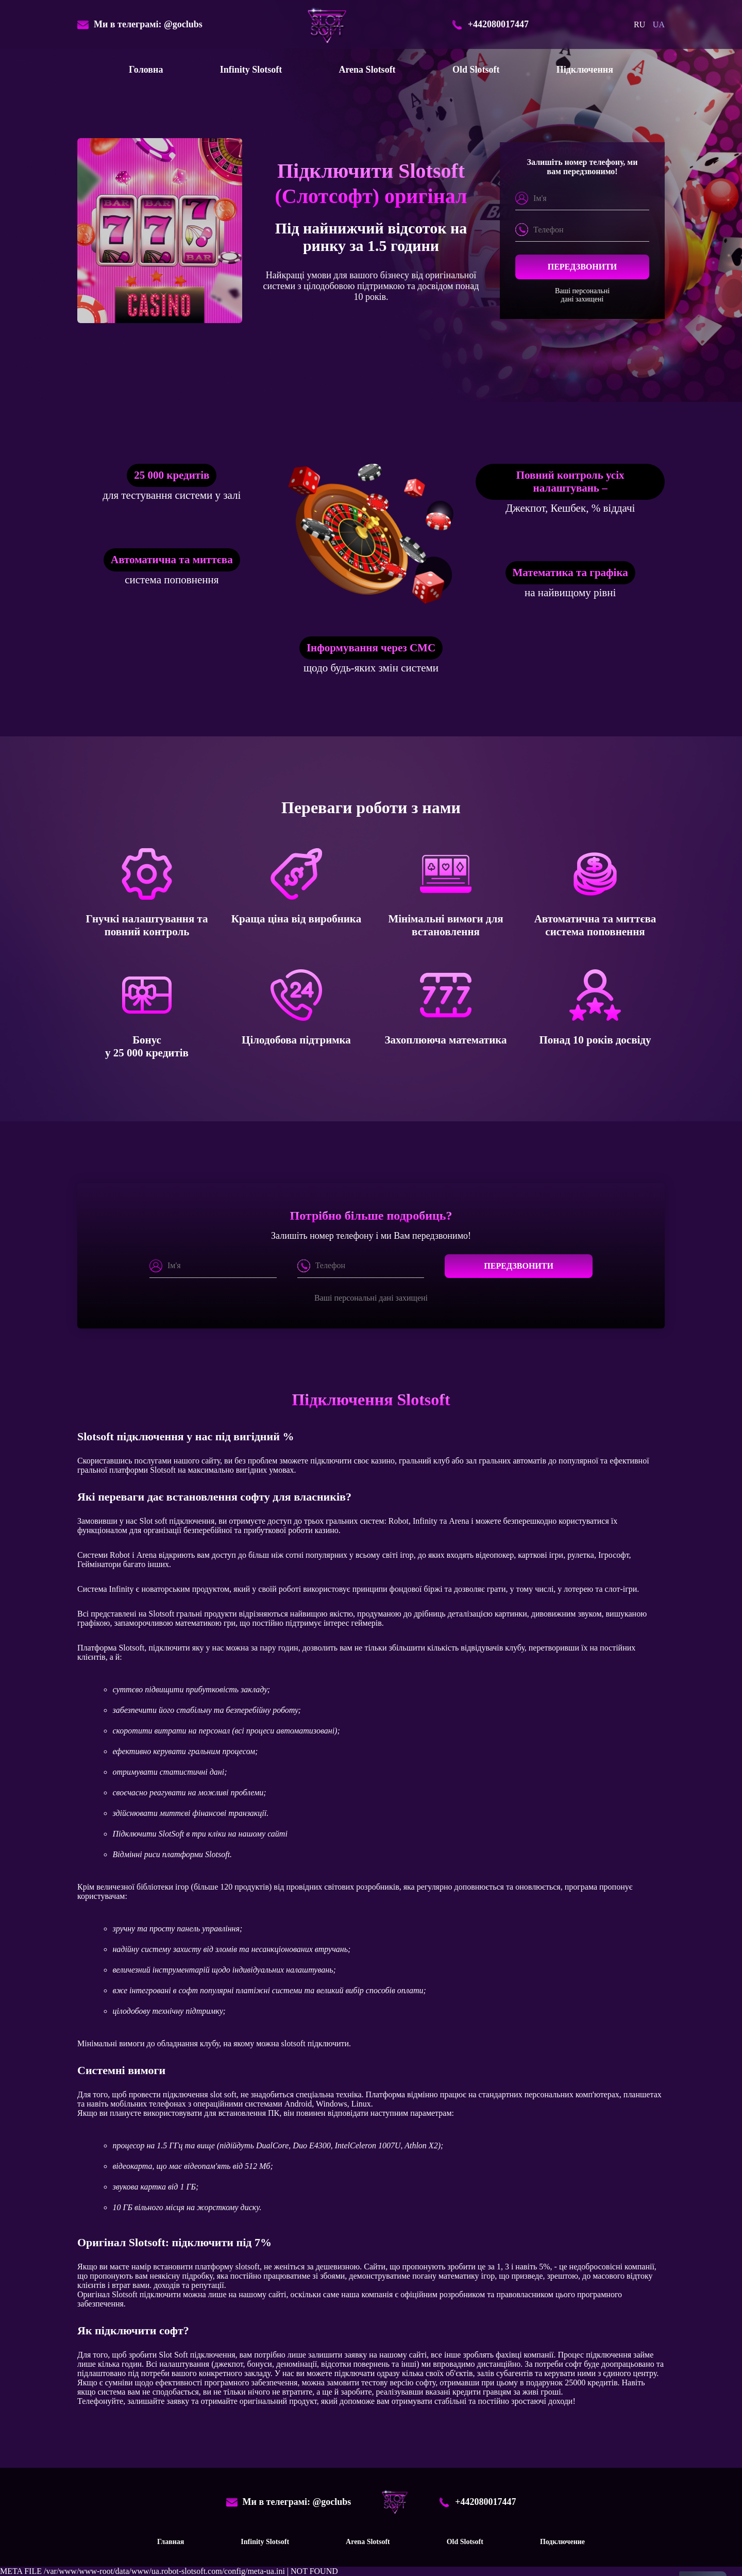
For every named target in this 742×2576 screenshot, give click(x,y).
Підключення (584, 69)
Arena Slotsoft (367, 69)
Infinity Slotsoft (251, 69)
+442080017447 (490, 24)
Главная (170, 2542)
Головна (146, 69)
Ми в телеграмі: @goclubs (140, 24)
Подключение (562, 2542)
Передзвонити (582, 266)
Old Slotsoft (476, 69)
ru (639, 24)
